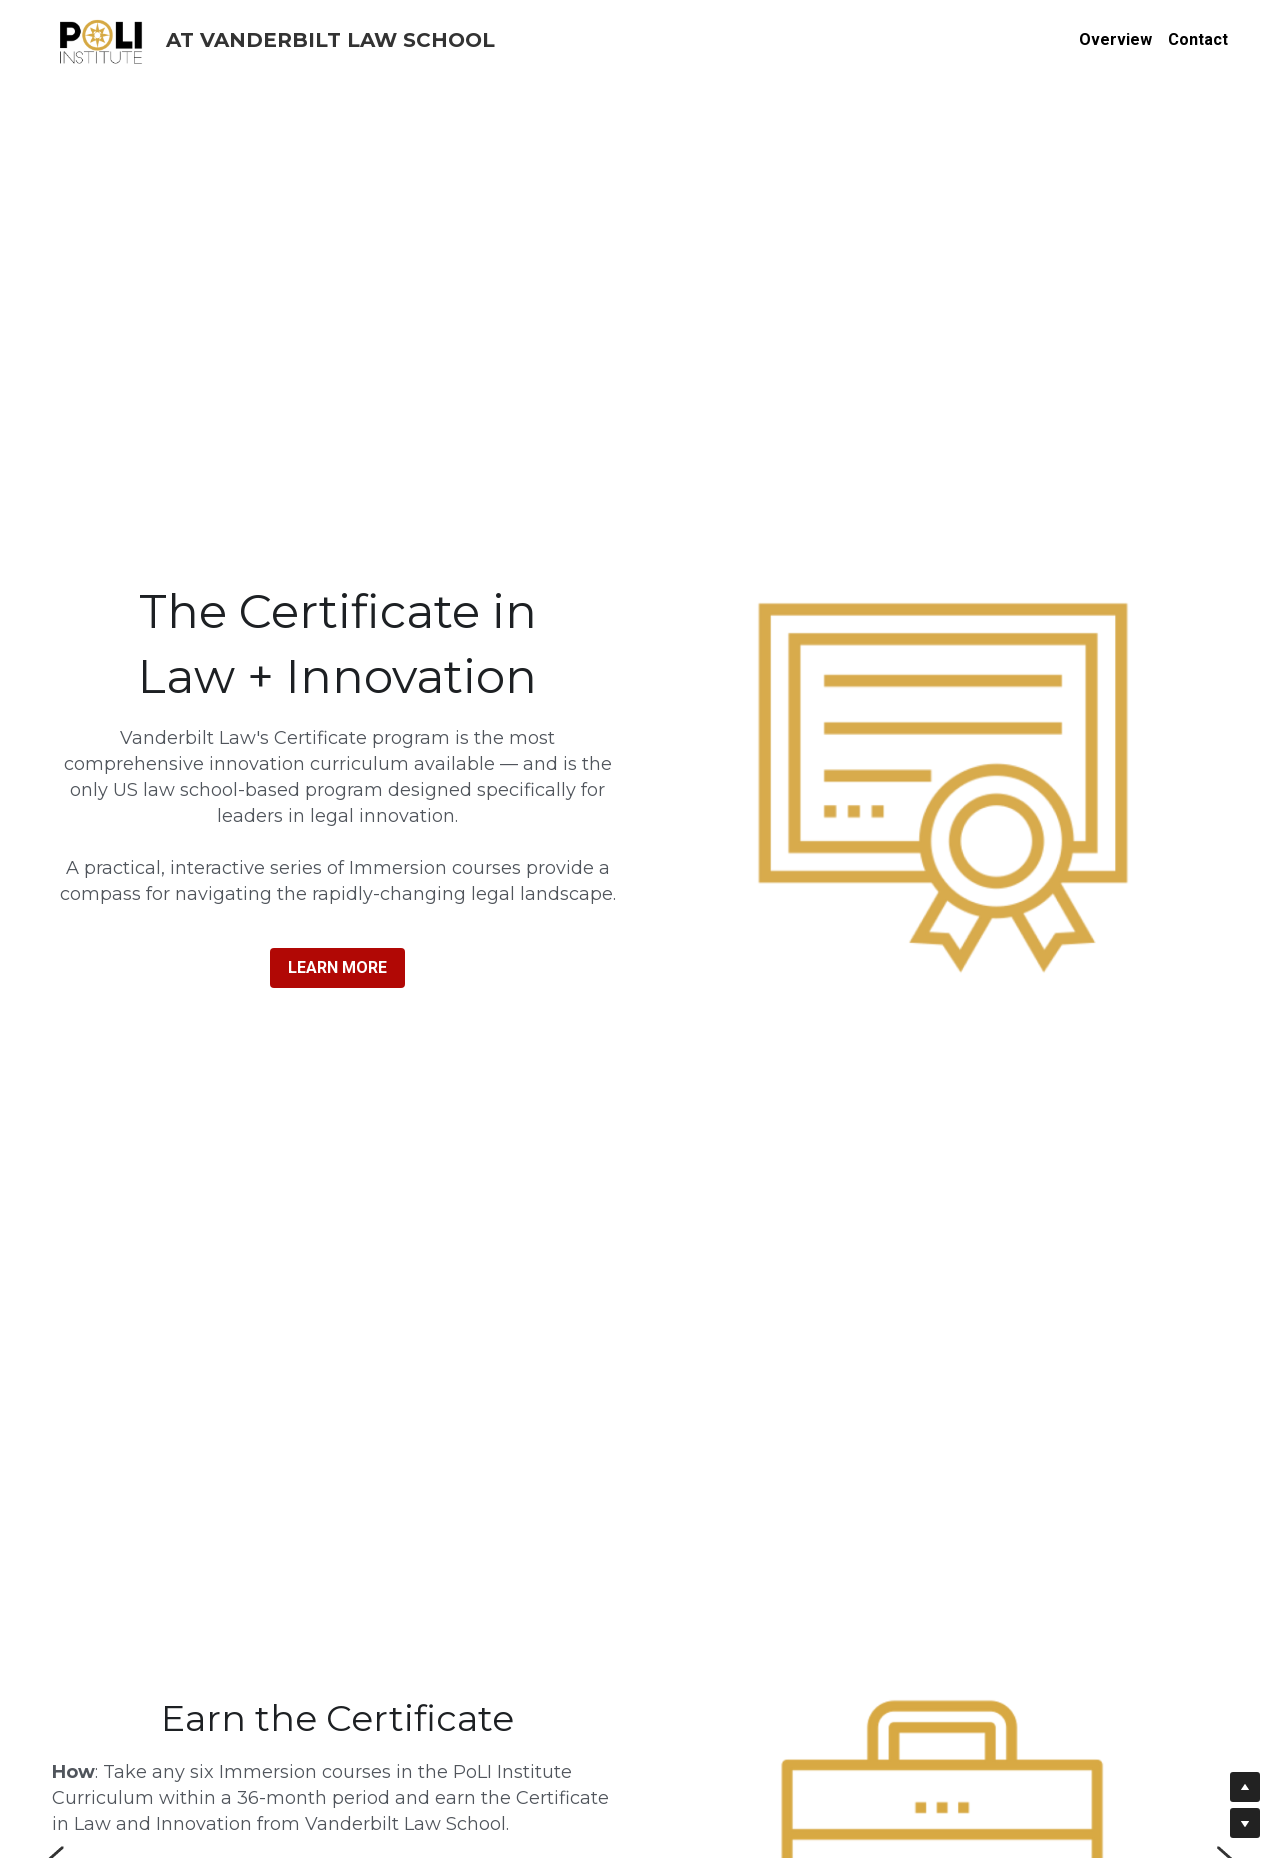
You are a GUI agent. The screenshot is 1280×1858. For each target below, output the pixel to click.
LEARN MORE (337, 967)
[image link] (102, 38)
